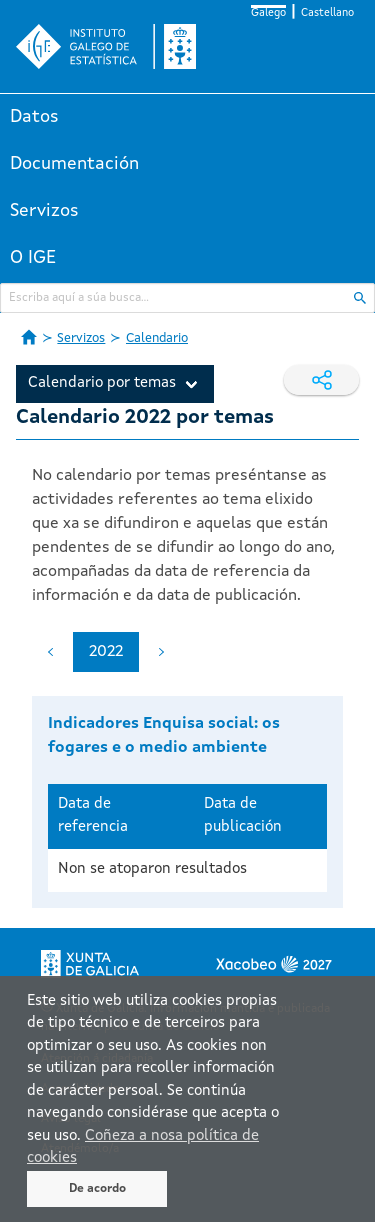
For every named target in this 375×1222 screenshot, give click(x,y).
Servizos (44, 211)
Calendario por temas (102, 383)
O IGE (33, 258)
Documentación (74, 164)
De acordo (97, 1189)
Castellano (327, 13)
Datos (34, 117)
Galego (268, 13)
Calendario (157, 338)
